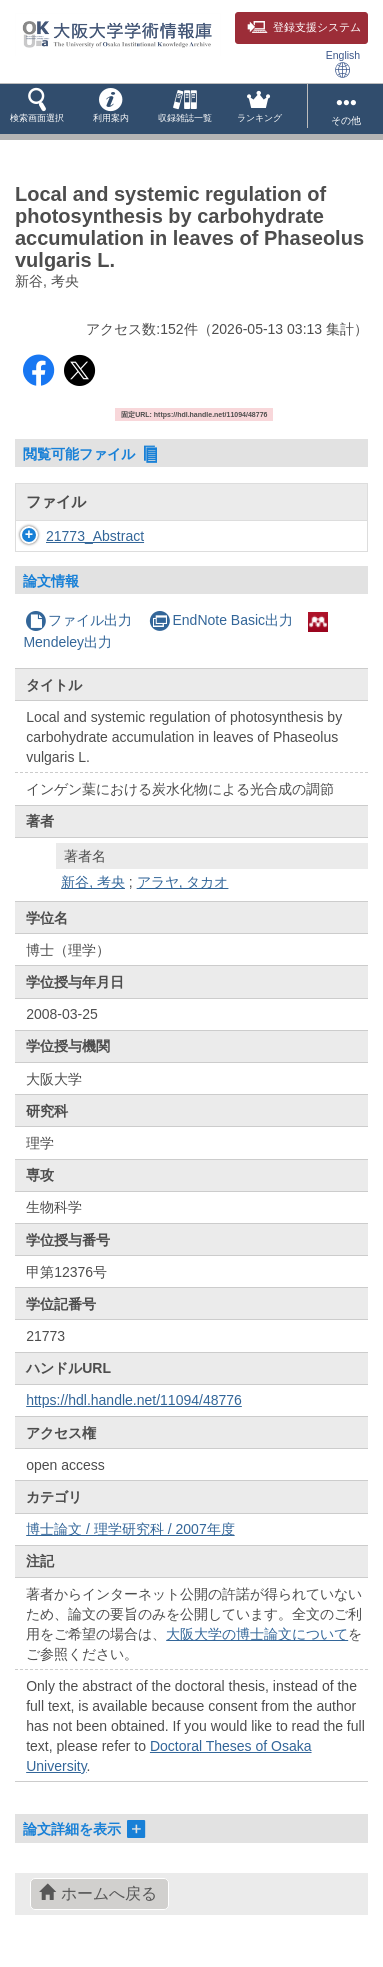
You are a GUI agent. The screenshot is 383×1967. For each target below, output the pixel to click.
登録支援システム (304, 27)
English (343, 63)
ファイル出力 (78, 620)
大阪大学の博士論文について (257, 1634)
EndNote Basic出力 (221, 620)
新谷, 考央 (93, 882)
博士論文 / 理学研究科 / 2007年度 (130, 1529)
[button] (37, 109)
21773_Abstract (95, 536)
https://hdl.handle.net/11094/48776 (134, 1400)
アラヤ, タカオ (183, 882)
